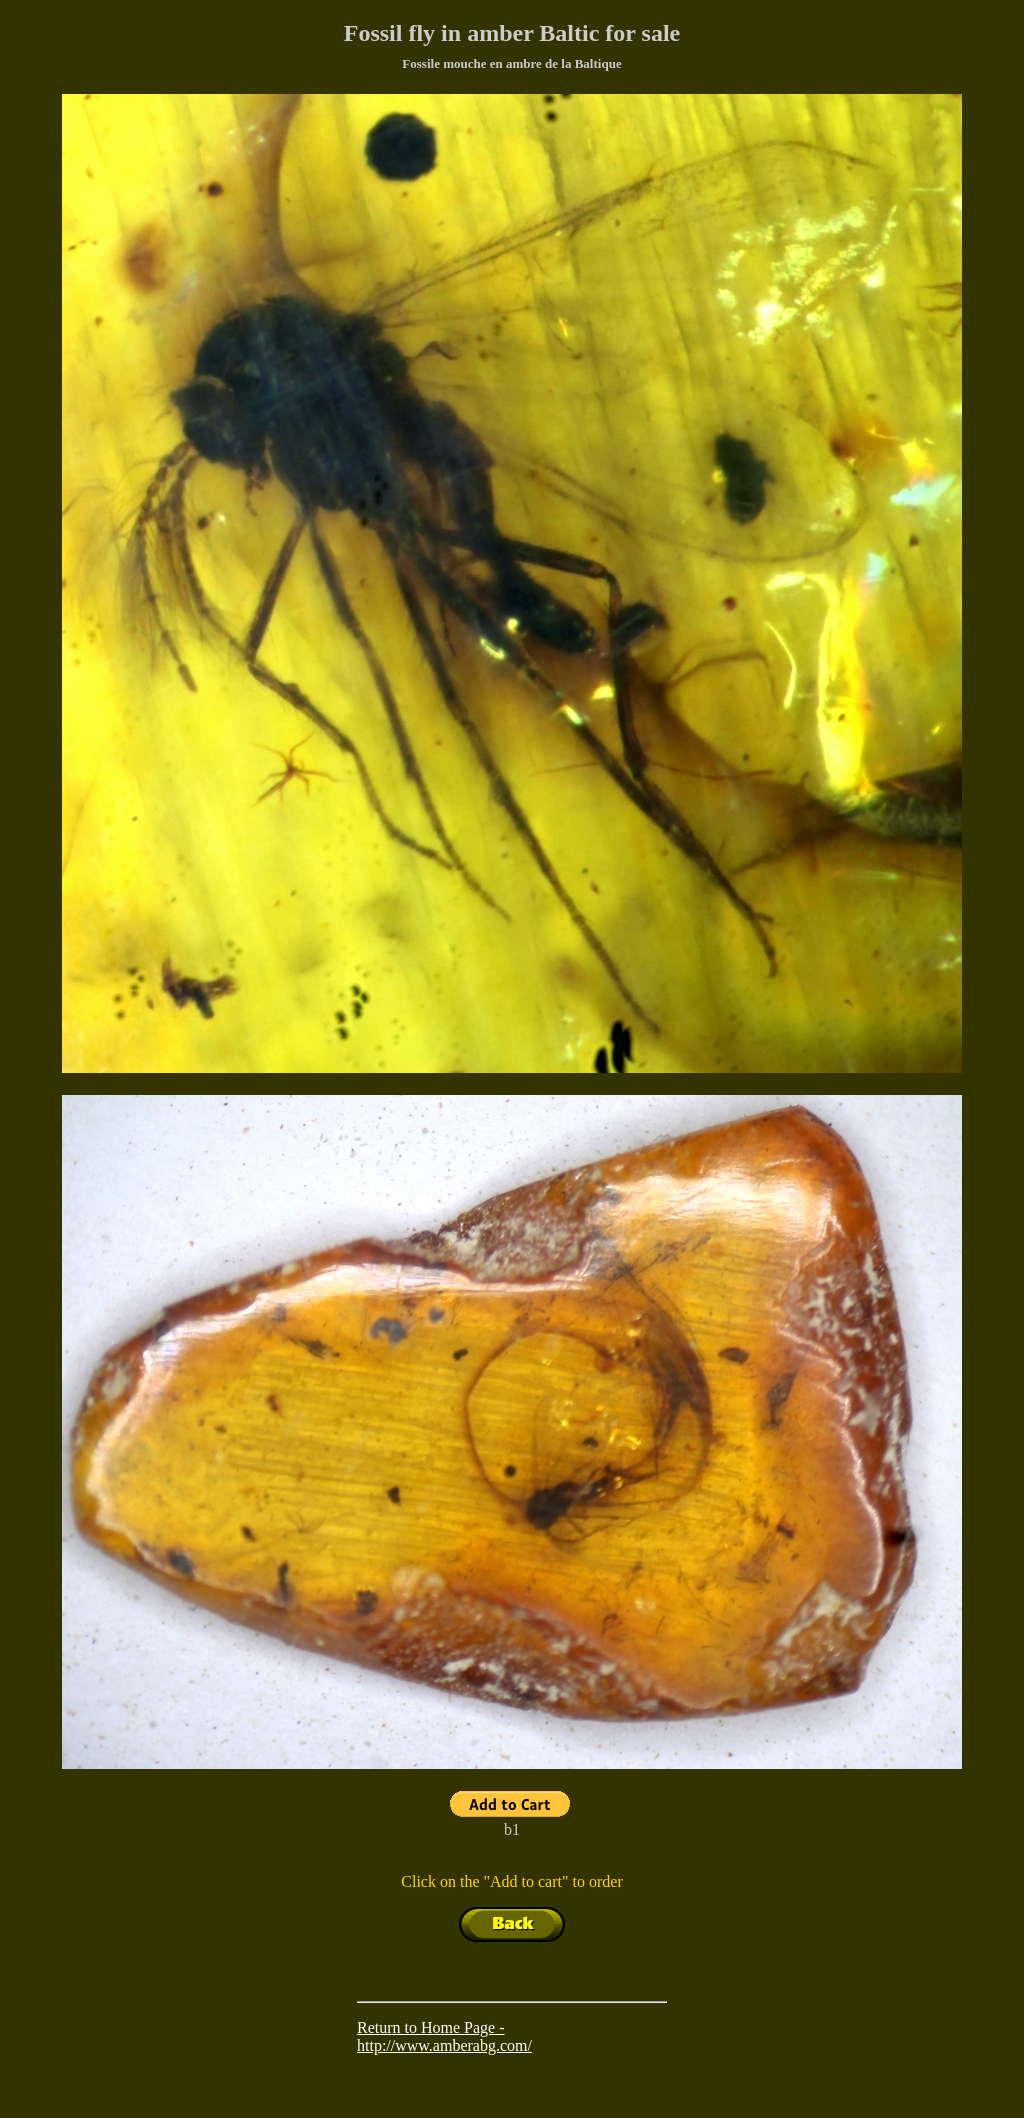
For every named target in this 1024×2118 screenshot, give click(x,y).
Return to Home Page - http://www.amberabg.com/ (444, 2036)
